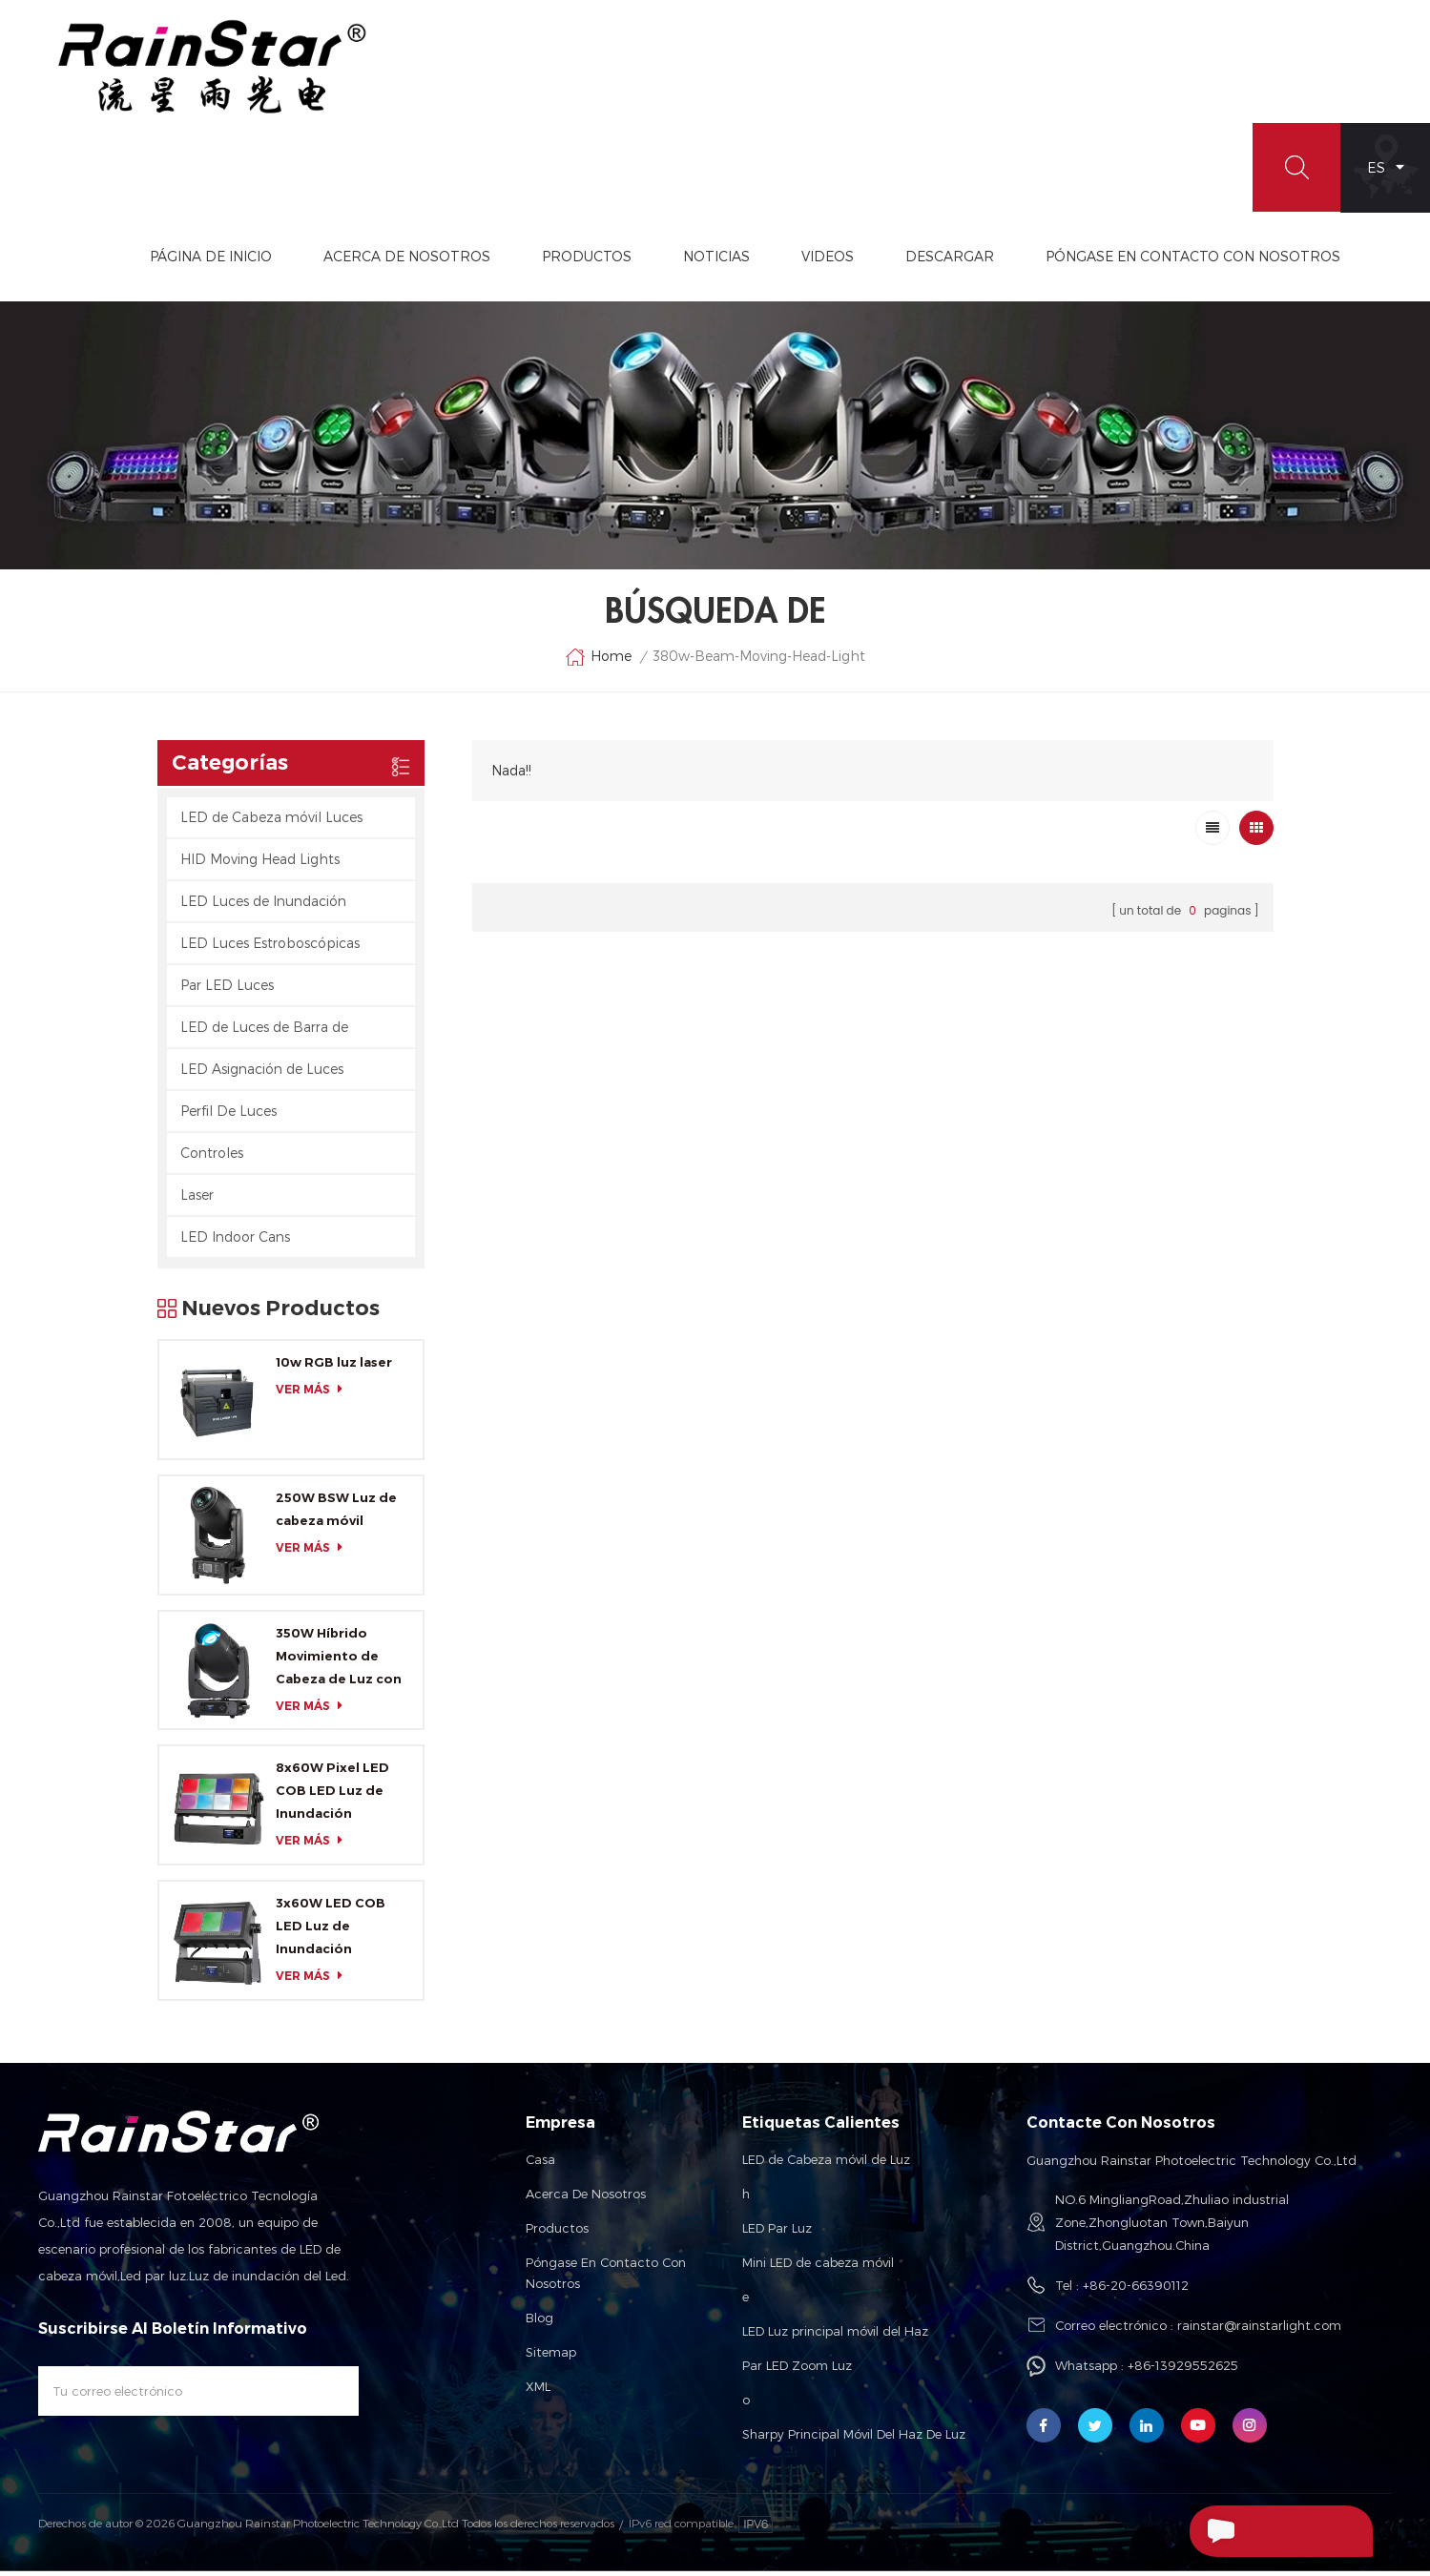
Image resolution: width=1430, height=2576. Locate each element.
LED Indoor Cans (235, 1242)
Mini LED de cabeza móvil (818, 2267)
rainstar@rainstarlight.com (1259, 2330)
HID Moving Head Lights (260, 864)
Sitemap (551, 2356)
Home (598, 662)
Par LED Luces (227, 990)
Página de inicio (300, 261)
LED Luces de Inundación (263, 906)
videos (917, 261)
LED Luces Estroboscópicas (270, 948)
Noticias (806, 261)
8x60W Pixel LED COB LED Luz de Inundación (332, 1795)
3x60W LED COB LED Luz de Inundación (330, 1931)
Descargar (1039, 261)
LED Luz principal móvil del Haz (835, 2335)
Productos (676, 261)
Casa (540, 2164)
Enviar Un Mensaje (1268, 2531)
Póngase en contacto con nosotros (606, 2277)
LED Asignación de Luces (261, 1074)
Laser (197, 1200)
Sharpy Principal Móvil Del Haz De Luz (853, 2438)
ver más (314, 1395)
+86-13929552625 (1183, 2370)
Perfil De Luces (228, 1116)
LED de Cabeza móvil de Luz (826, 2164)
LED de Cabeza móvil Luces (271, 822)
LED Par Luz (777, 2232)
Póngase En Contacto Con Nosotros (1282, 261)
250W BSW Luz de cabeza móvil (336, 1514)
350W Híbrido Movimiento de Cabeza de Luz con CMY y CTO (339, 1662)
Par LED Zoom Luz (797, 2370)
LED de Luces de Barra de (264, 1032)
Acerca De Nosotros (496, 261)
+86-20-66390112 (1136, 2290)
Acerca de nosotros (586, 2198)
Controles (211, 1158)
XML (538, 2391)
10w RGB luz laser (334, 1367)
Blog (539, 2322)
